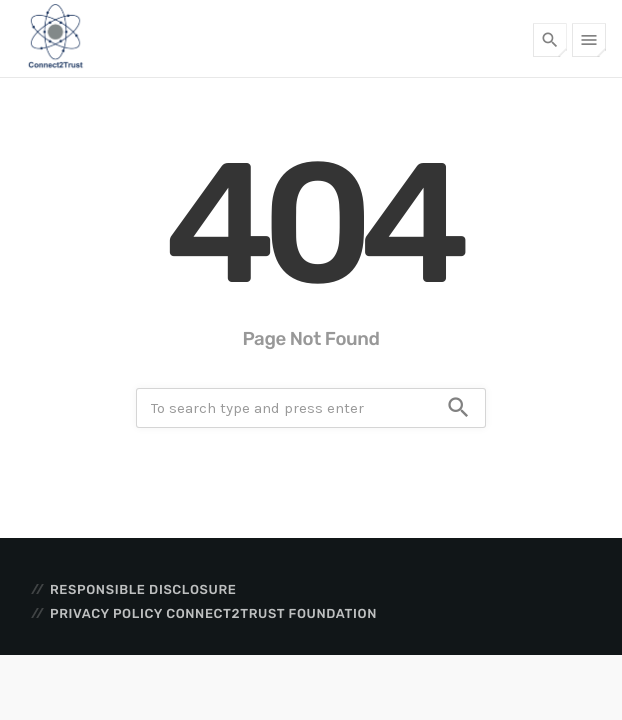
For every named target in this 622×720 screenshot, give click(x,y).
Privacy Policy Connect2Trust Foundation (213, 614)
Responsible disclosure (143, 590)
